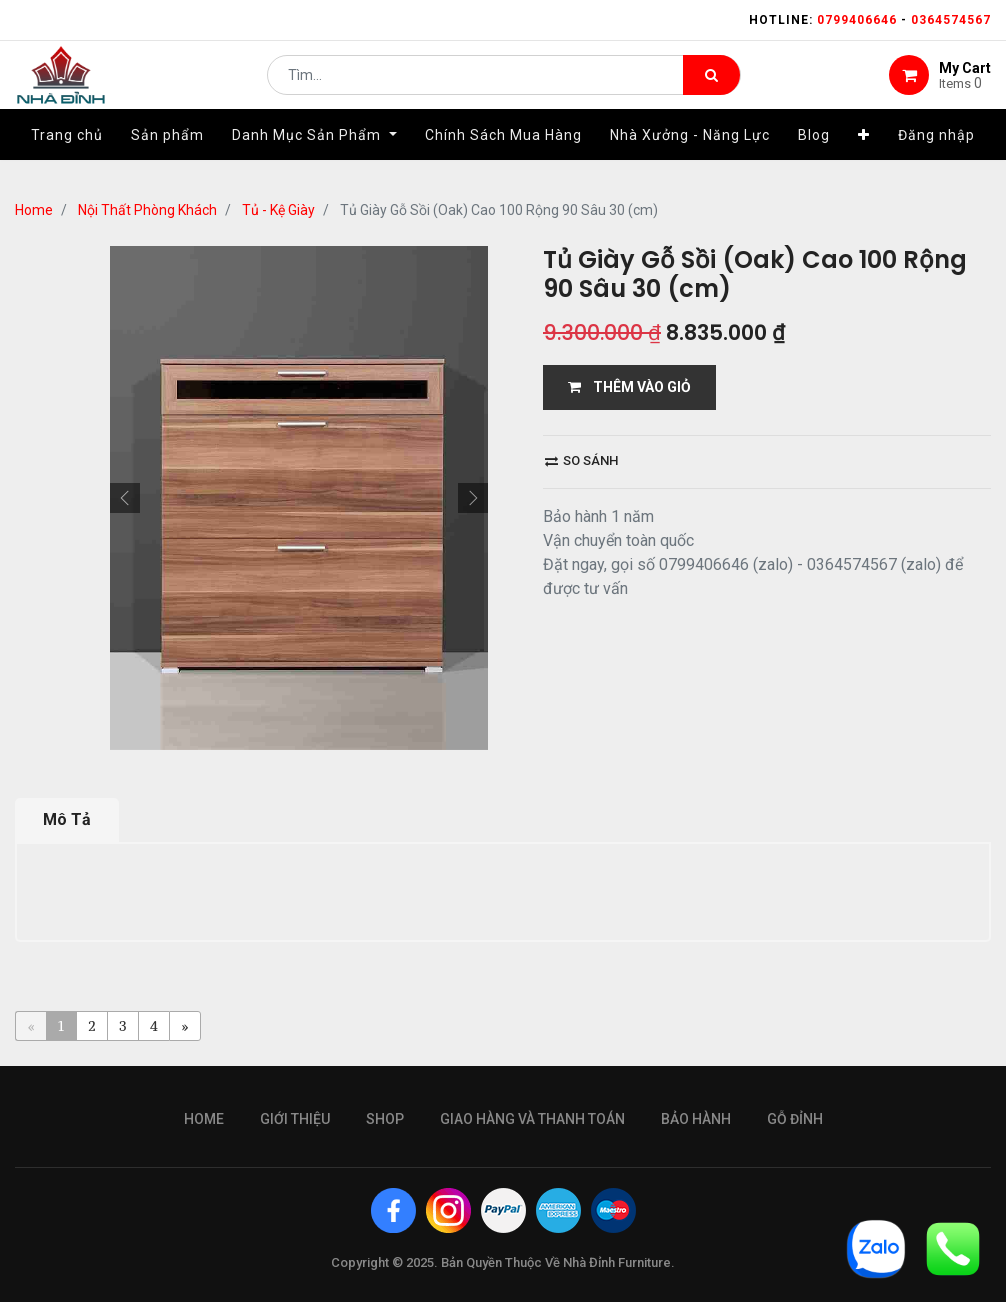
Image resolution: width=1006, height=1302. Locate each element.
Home (34, 210)
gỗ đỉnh (795, 1119)
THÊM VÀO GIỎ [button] (629, 387)
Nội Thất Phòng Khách (147, 210)
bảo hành (696, 1119)
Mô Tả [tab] (67, 819)
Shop (385, 1119)
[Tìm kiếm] (711, 86)
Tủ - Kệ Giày (278, 210)
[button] (864, 157)
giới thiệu (295, 1119)
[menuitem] (67, 157)
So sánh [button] (581, 460)
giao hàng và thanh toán (532, 1119)
